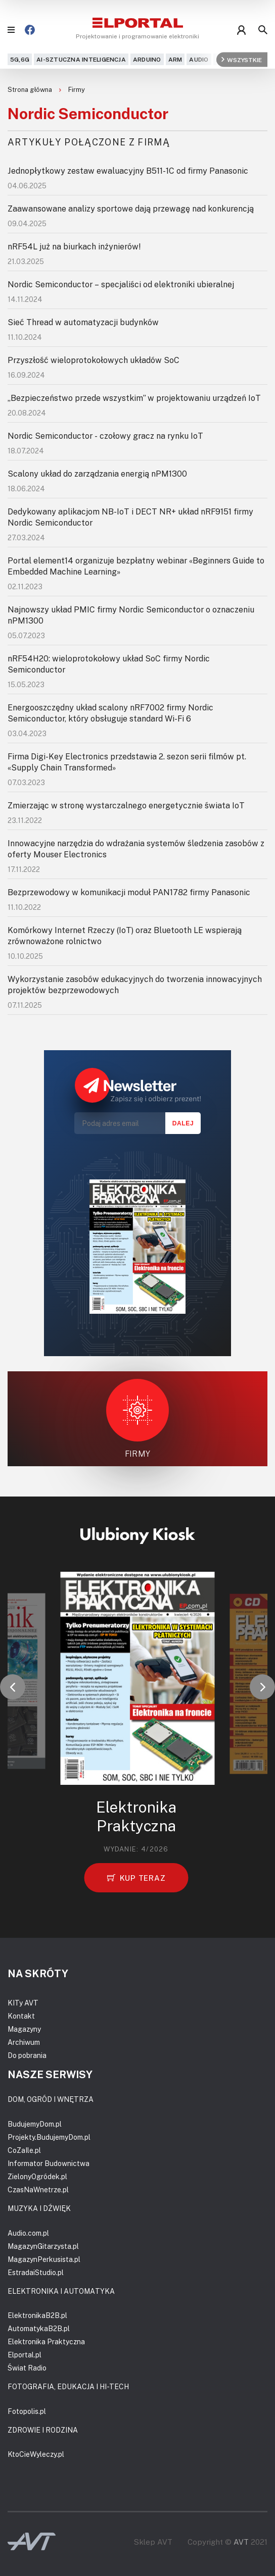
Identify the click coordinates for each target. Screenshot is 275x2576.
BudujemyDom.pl (35, 2124)
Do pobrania (27, 2055)
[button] (12, 1686)
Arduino (147, 59)
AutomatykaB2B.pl (39, 2328)
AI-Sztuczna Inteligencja (81, 59)
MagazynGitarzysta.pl (43, 2246)
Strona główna (31, 89)
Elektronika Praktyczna (46, 2341)
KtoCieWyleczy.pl (36, 2454)
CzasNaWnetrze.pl (38, 2189)
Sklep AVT (153, 2542)
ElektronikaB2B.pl (37, 2315)
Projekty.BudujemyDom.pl (49, 2137)
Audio (198, 59)
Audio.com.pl (28, 2233)
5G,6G (19, 59)
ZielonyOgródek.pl (37, 2176)
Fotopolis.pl (27, 2411)
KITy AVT (23, 2002)
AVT (241, 2541)
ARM (175, 59)
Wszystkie (241, 59)
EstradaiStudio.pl (36, 2272)
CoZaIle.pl (24, 2150)
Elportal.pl (24, 2354)
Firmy (76, 89)
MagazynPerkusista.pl (44, 2259)
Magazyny (24, 2029)
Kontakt (21, 2016)
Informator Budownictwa (48, 2163)
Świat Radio (27, 2367)
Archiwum (24, 2042)
